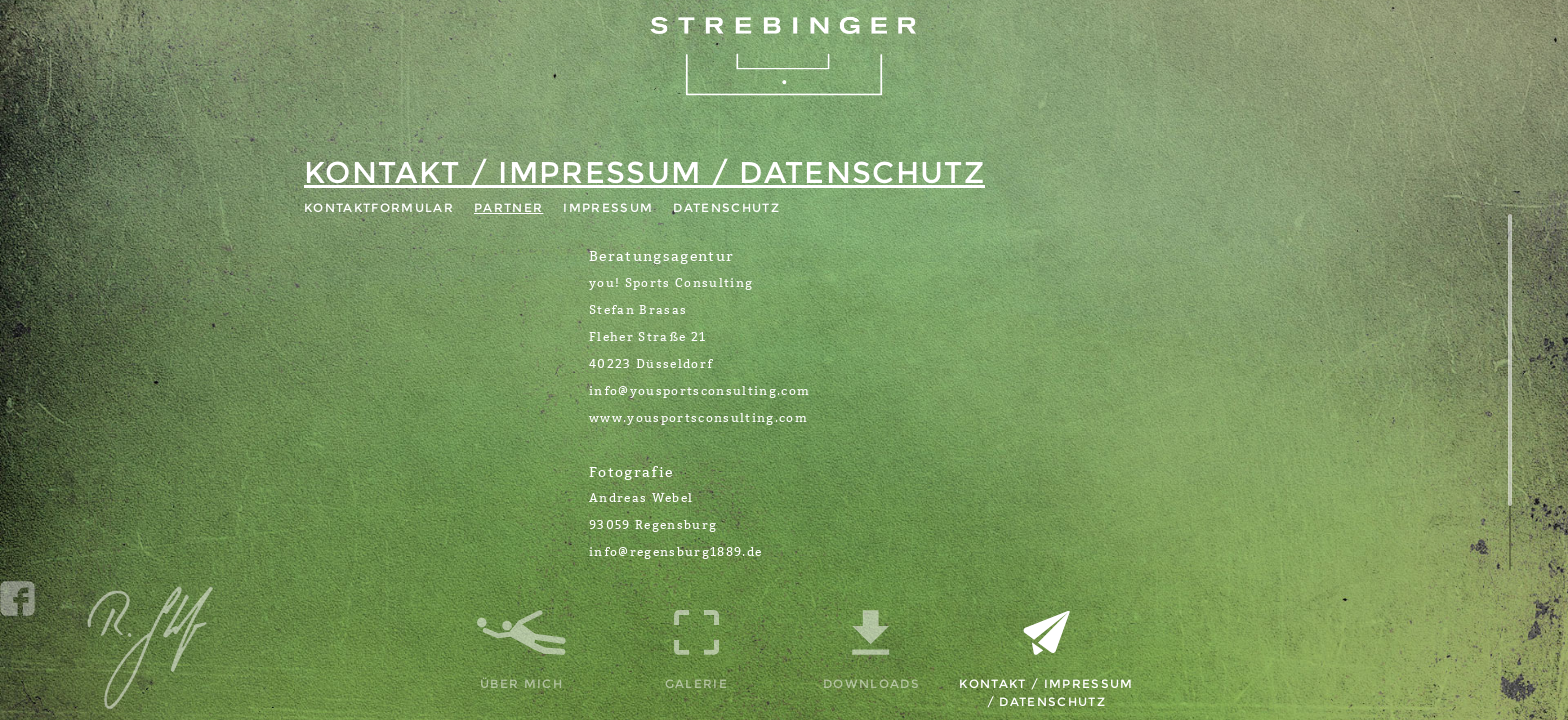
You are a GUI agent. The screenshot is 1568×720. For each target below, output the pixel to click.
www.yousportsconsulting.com (698, 418)
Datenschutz (726, 207)
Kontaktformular (379, 207)
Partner (508, 207)
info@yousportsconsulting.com (699, 391)
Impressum (608, 207)
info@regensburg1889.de (675, 552)
